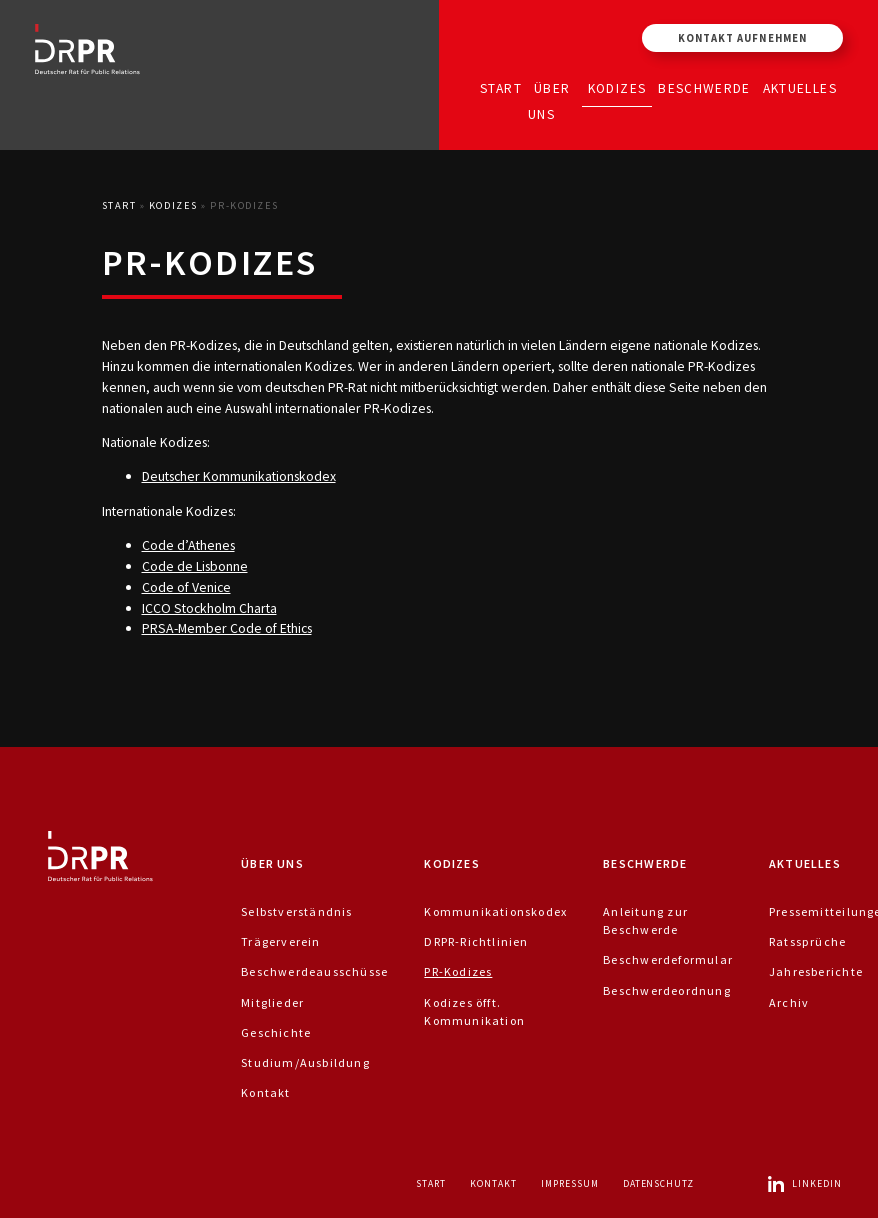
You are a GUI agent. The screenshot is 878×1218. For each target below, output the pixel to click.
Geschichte (276, 1032)
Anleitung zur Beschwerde (645, 920)
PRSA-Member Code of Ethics (227, 628)
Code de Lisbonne (195, 566)
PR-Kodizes (458, 971)
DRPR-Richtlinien (476, 941)
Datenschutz (659, 1183)
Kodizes (617, 87)
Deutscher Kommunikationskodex (239, 476)
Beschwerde (704, 87)
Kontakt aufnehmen (742, 38)
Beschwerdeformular (668, 959)
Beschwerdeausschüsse (314, 971)
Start (501, 87)
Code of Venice (186, 587)
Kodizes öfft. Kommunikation (474, 1011)
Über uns (549, 100)
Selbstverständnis (297, 911)
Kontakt (265, 1092)
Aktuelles (800, 87)
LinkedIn (804, 1183)
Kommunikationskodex (495, 911)
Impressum (570, 1183)
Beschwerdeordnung (667, 990)
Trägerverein (281, 941)
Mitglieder (272, 1002)
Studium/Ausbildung (305, 1062)
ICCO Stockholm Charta (209, 608)
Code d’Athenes (188, 545)
